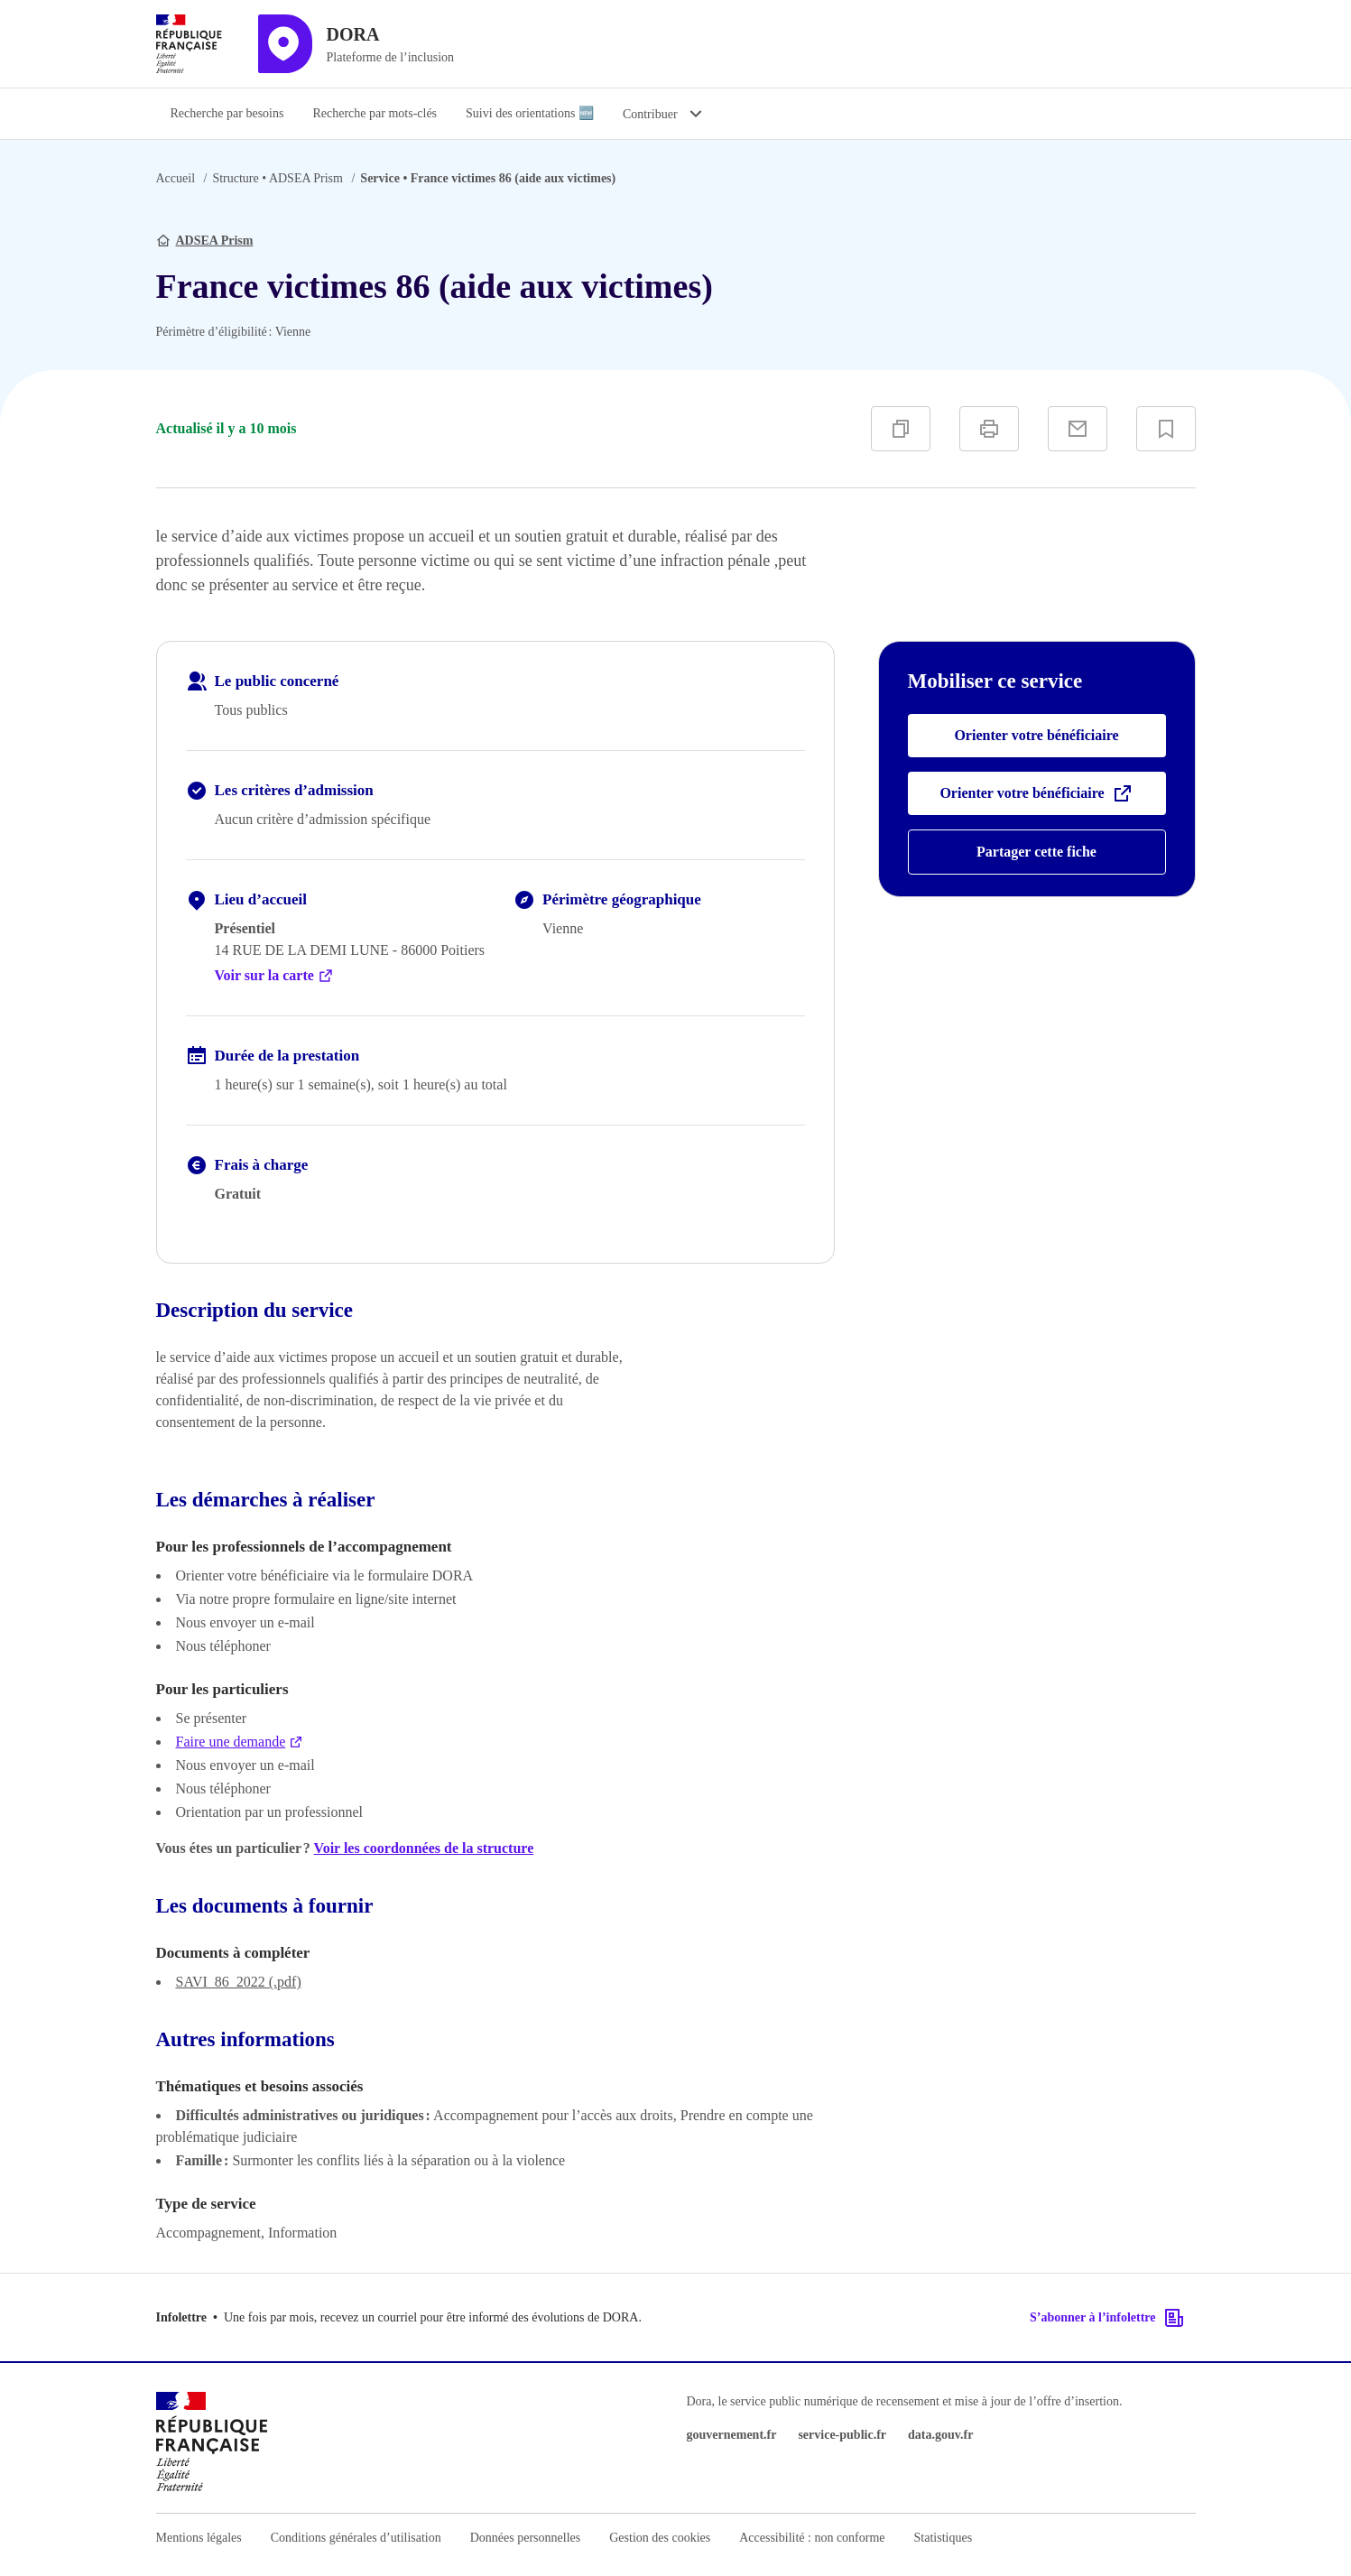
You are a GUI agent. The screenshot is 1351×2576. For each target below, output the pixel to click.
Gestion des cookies (659, 2537)
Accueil (176, 178)
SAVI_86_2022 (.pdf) (238, 1981)
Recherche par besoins (227, 113)
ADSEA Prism (277, 178)
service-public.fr (842, 2435)
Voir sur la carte (274, 976)
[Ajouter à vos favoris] (1166, 428)
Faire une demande (240, 1741)
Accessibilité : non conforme (811, 2537)
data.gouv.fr (940, 2435)
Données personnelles (525, 2537)
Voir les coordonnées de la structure (424, 1848)
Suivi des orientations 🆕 (530, 113)
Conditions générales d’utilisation (356, 2537)
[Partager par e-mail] (1077, 428)
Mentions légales (199, 2537)
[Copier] (900, 428)
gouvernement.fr (732, 2435)
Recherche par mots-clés (374, 113)
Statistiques (943, 2537)
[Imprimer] (989, 428)
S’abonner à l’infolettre (1107, 2318)
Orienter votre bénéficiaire (1036, 735)
